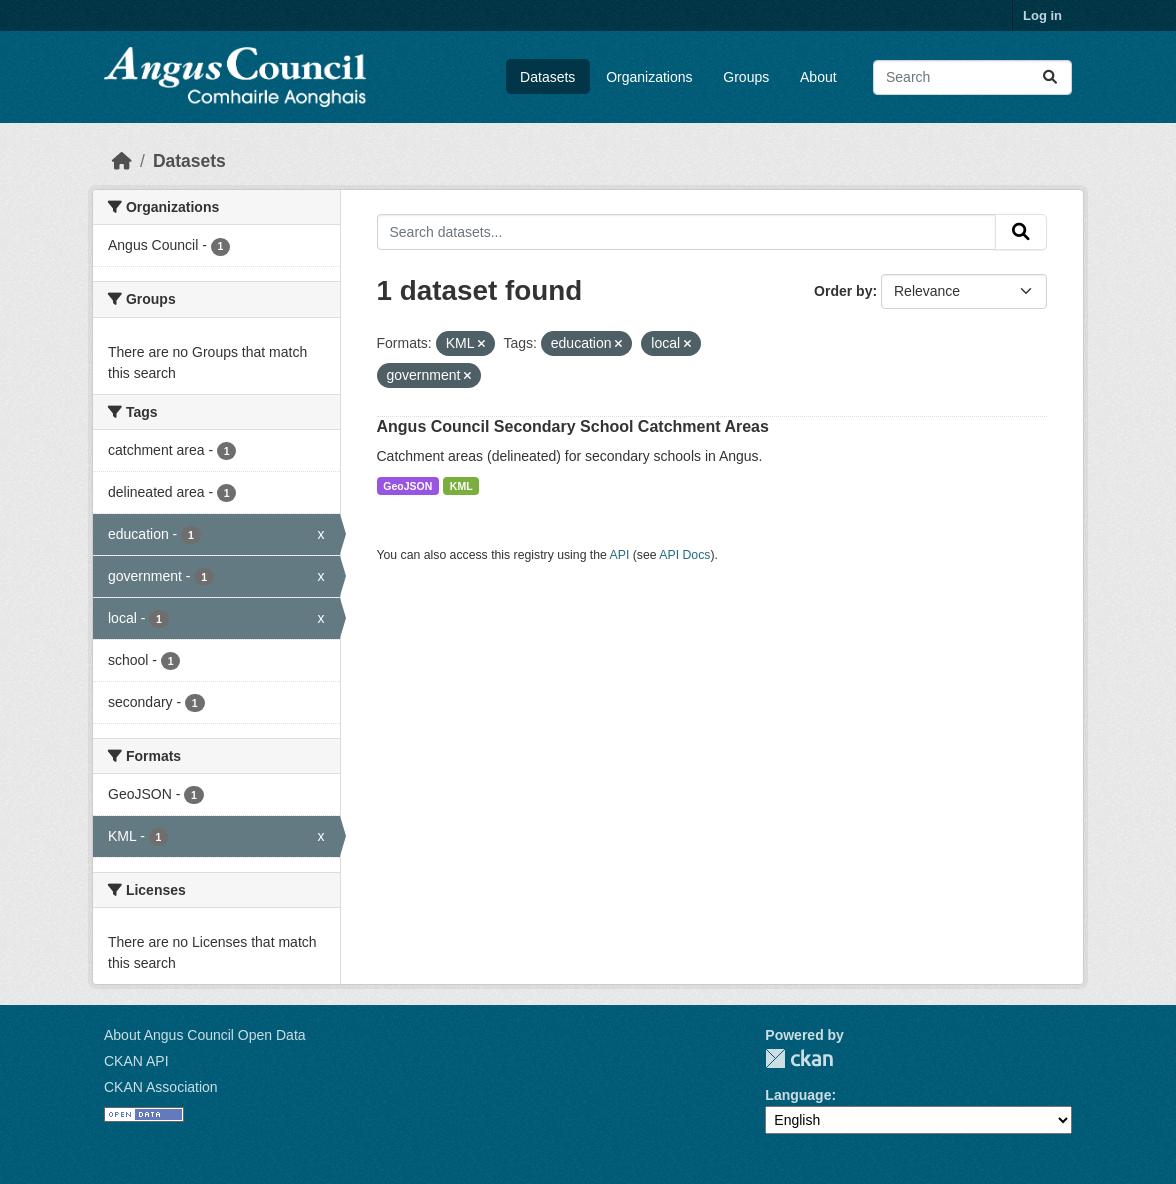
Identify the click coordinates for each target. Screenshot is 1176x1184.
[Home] (122, 161)
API (620, 555)
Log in (1042, 15)
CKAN (799, 1058)
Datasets (547, 77)
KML (461, 486)
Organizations (649, 77)
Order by (843, 291)
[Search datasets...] (972, 77)
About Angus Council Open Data (205, 1035)
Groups (746, 77)
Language (798, 1095)
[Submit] (1050, 77)
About (818, 77)
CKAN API (136, 1061)
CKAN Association (161, 1087)
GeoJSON (407, 486)
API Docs (684, 555)
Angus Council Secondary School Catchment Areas (573, 426)
